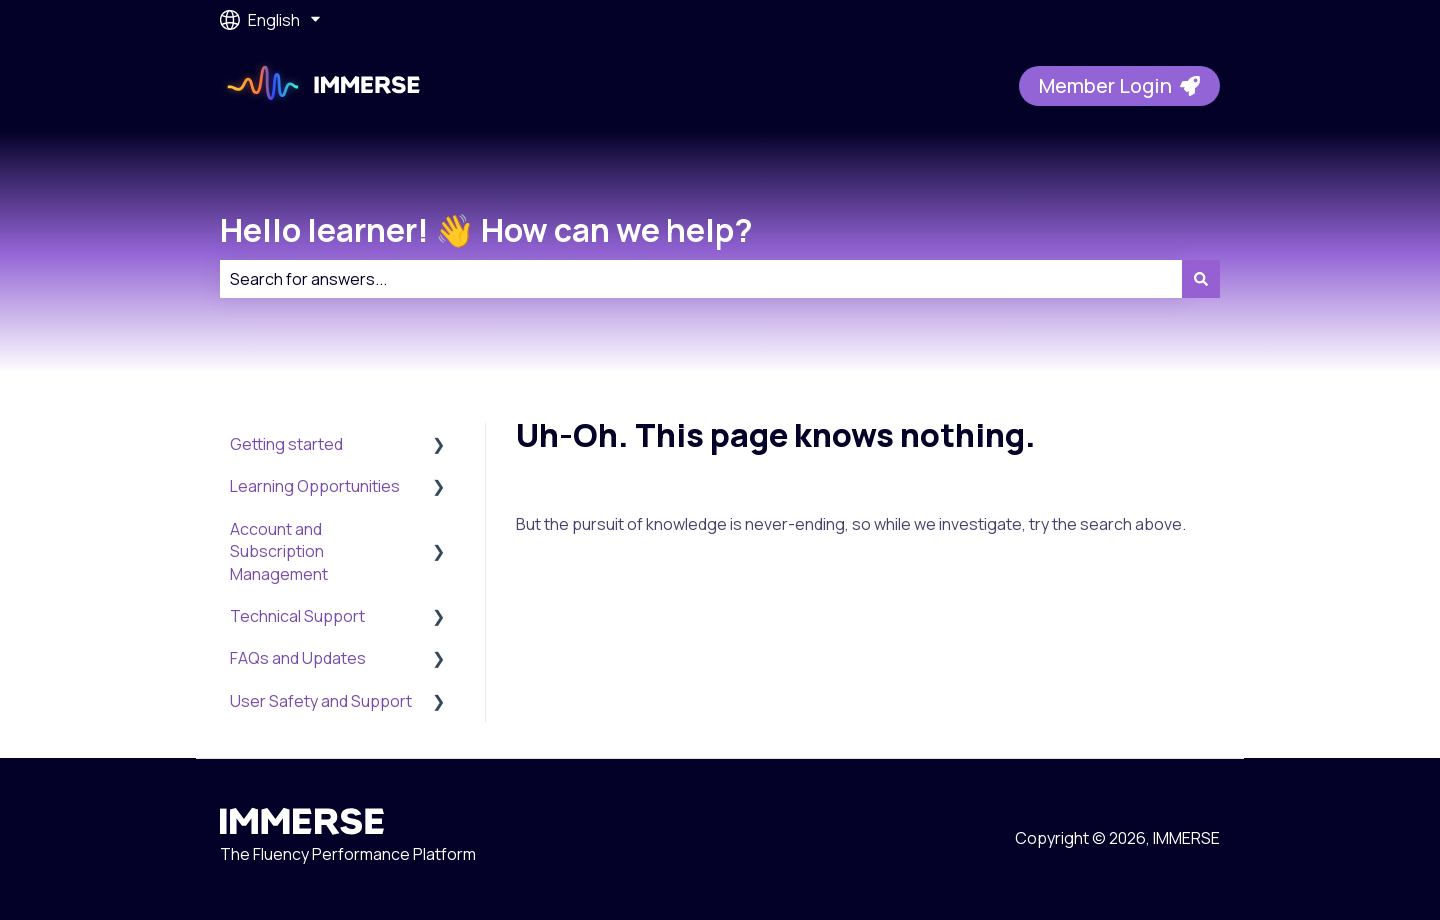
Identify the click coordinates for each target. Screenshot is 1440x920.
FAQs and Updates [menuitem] (298, 658)
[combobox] (701, 279)
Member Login (1119, 85)
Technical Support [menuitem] (297, 616)
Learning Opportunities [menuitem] (315, 486)
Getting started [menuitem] (286, 444)
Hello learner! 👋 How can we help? (486, 230)
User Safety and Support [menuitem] (321, 701)
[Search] (1201, 279)
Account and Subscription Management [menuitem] (279, 551)
